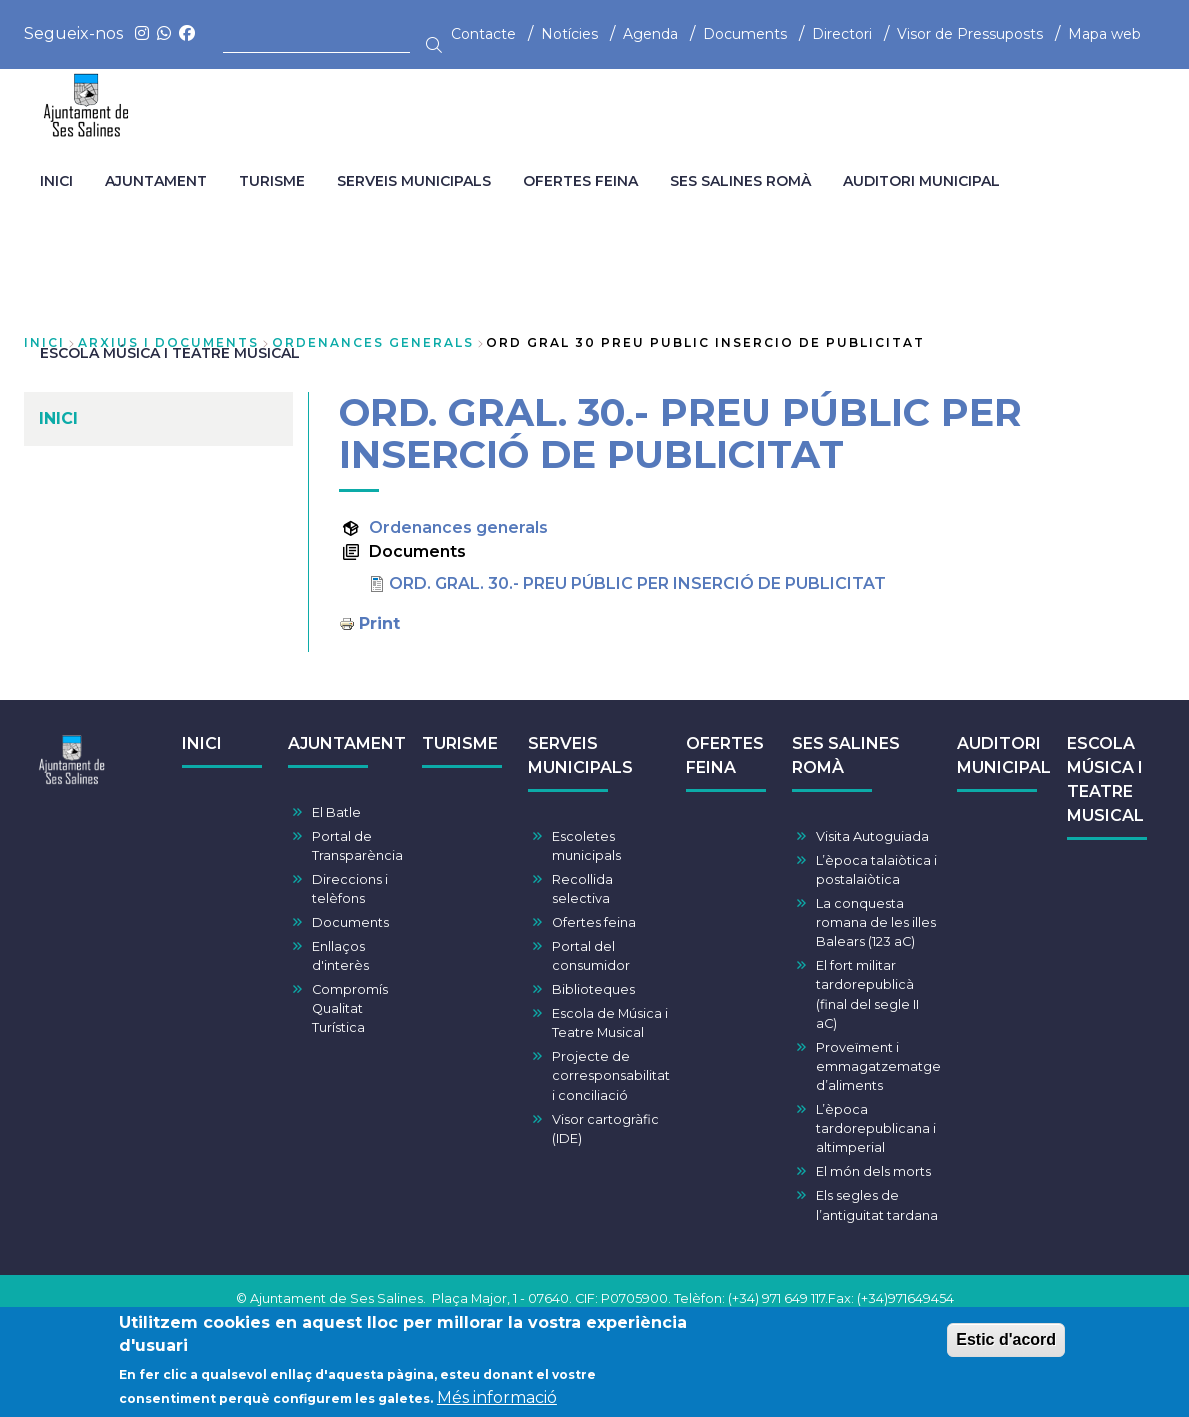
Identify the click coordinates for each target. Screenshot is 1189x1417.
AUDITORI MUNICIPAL (1004, 755)
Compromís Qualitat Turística (350, 1008)
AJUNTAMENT (347, 743)
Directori (842, 34)
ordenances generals (373, 342)
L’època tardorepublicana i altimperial (876, 1128)
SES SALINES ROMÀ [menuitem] (740, 181)
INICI (202, 743)
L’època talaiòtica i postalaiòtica (876, 870)
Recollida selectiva (582, 889)
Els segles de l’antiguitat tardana (877, 1205)
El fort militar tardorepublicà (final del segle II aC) (867, 994)
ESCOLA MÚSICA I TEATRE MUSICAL (1105, 779)
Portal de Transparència (357, 846)
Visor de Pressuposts (970, 34)
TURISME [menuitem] (272, 181)
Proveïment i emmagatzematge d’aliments (878, 1066)
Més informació (497, 1403)
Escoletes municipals (586, 846)
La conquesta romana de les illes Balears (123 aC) (876, 922)
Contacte (483, 34)
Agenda (650, 34)
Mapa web (1104, 34)
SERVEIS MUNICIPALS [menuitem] (414, 181)
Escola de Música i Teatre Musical (610, 1023)
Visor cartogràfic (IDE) (605, 1129)
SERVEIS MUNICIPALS (580, 755)
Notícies (569, 34)
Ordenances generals (458, 527)
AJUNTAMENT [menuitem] (156, 181)
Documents (745, 34)
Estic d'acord (1006, 1345)
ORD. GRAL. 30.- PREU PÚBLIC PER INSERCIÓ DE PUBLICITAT (637, 583)
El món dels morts (873, 1171)
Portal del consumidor (591, 956)
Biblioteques (593, 989)
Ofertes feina (594, 922)
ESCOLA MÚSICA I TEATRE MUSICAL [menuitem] (170, 353)
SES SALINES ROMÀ (846, 755)
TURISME (460, 743)
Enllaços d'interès (340, 956)
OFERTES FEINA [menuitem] (580, 181)
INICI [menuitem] (56, 181)
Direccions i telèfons (350, 889)
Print (379, 623)
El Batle (336, 812)
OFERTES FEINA (725, 755)
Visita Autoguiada (872, 836)
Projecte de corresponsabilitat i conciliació (611, 1075)
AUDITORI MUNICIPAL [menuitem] (921, 181)
